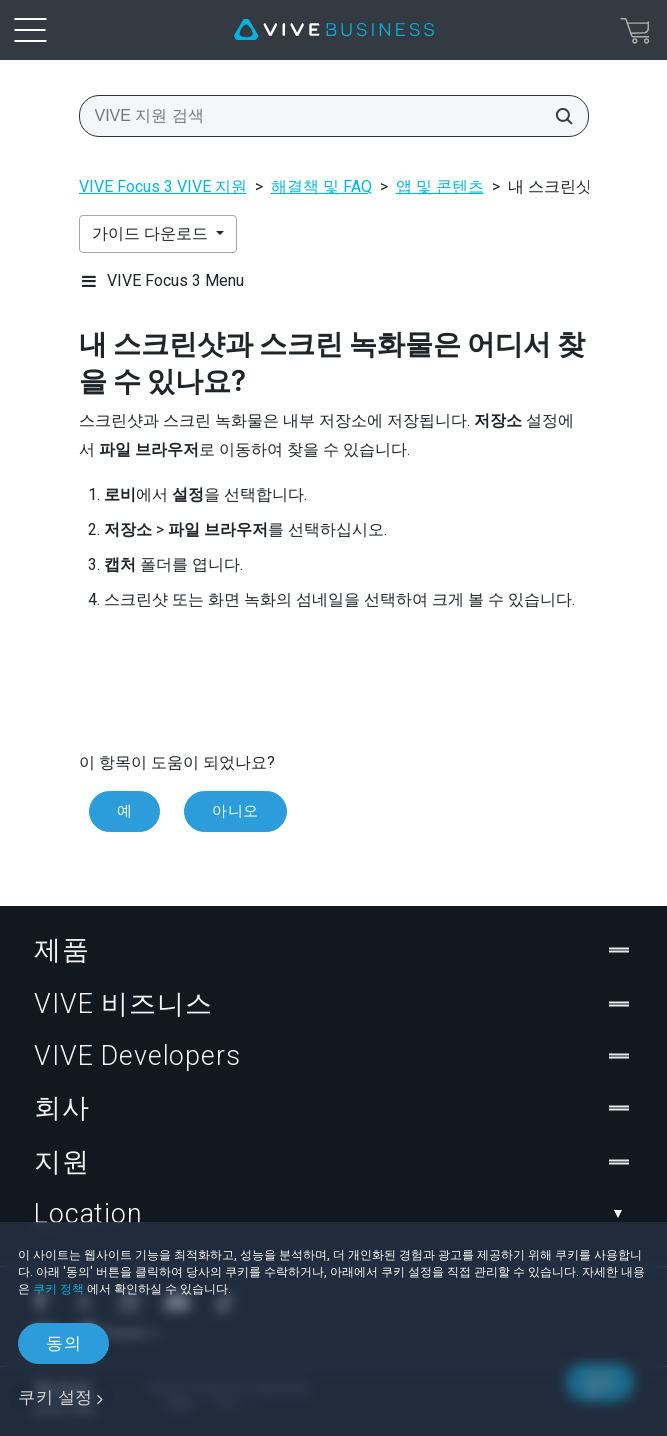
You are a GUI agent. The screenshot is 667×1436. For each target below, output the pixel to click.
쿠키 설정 (55, 1397)
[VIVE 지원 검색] (558, 116)
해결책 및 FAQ (321, 186)
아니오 (235, 811)
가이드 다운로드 (152, 233)
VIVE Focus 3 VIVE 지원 (163, 186)
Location (333, 1214)
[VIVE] (334, 30)
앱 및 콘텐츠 (440, 186)
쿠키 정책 (58, 1289)
